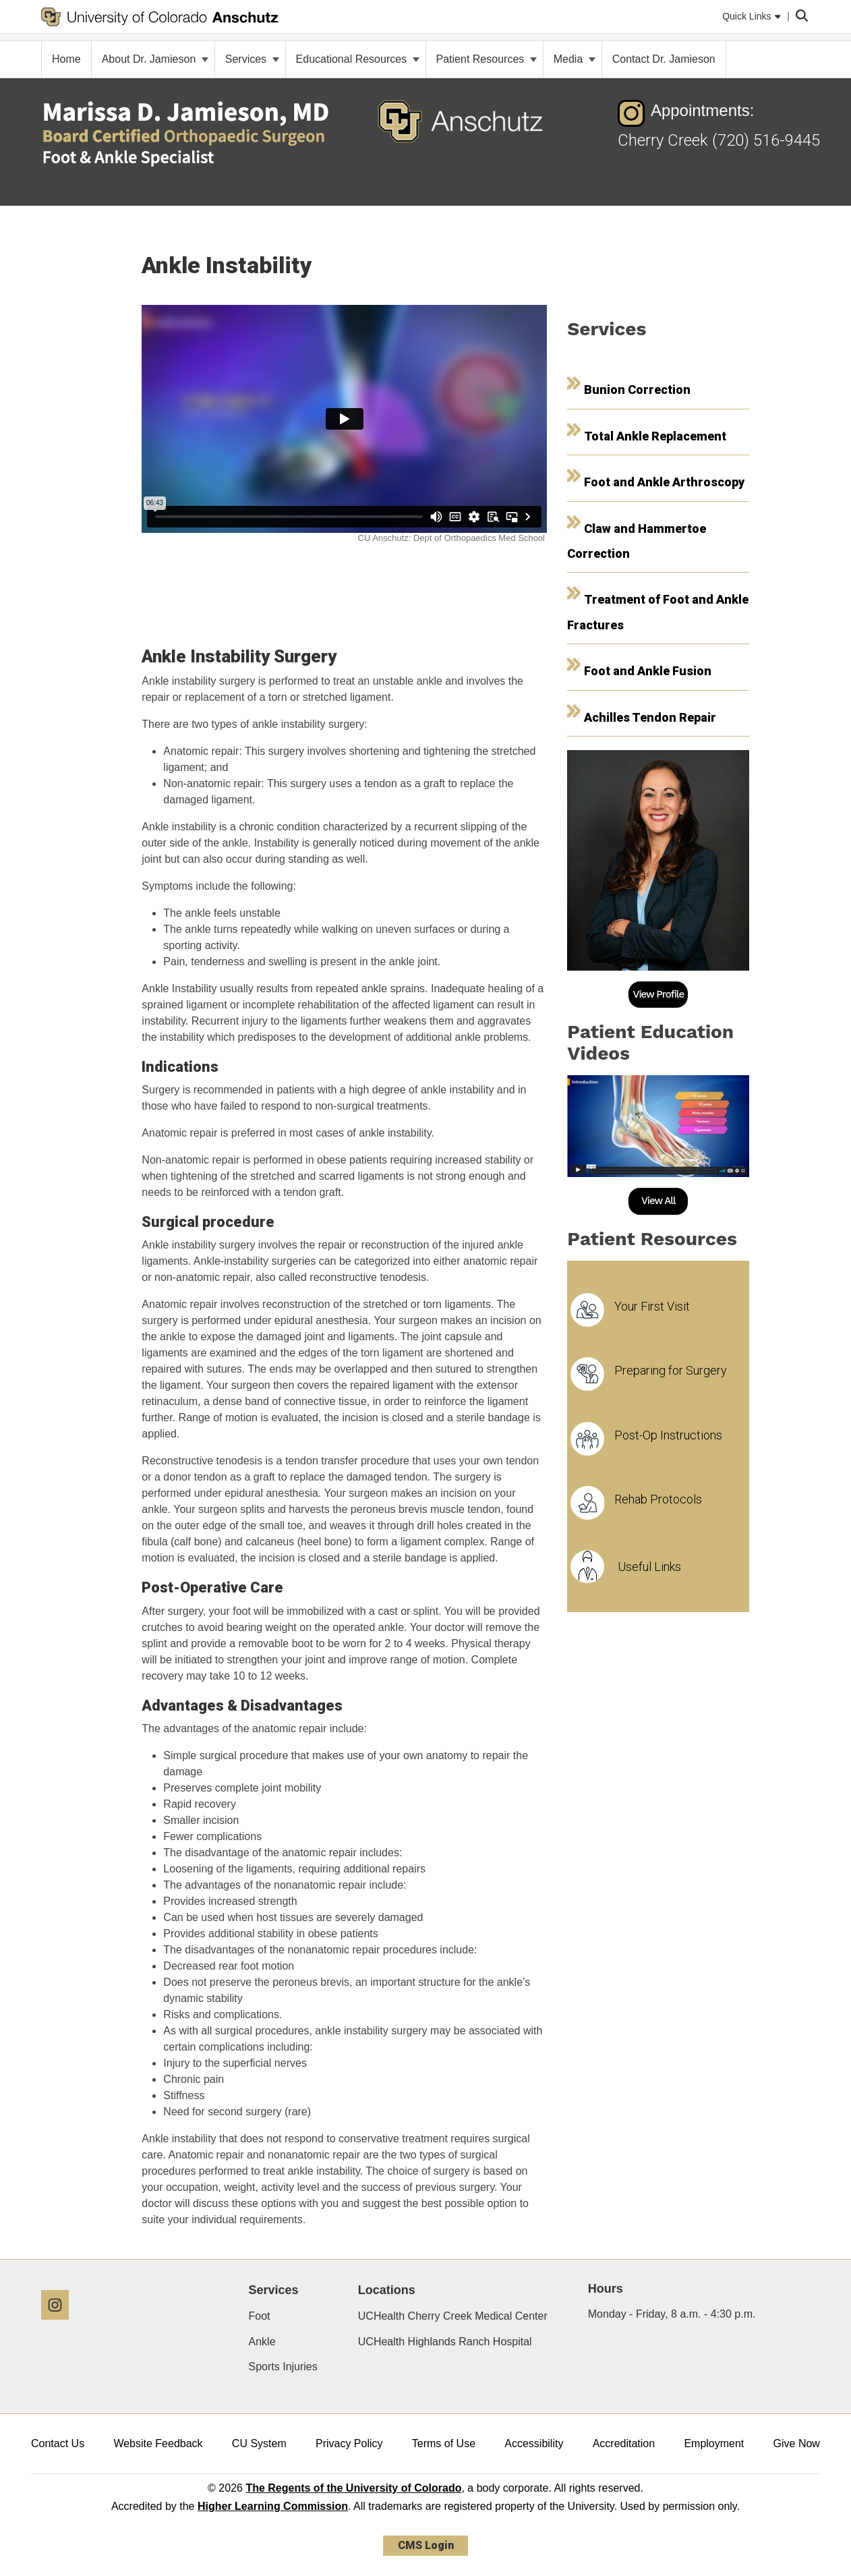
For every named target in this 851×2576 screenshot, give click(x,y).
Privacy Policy (349, 2443)
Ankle (262, 2341)
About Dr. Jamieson (155, 59)
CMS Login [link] (426, 2545)
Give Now (796, 2443)
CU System (259, 2443)
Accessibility (533, 2443)
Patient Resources (486, 59)
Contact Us (57, 2443)
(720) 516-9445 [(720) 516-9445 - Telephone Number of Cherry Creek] (766, 140)
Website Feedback (157, 2443)
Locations (386, 2290)
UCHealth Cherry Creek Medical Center (453, 2316)
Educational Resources (357, 59)
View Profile (658, 994)
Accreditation (624, 2443)
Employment (714, 2443)
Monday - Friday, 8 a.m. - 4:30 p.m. (672, 2314)
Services (252, 59)
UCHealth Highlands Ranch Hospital (445, 2341)
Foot (259, 2316)
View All (658, 1201)
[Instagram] (60, 2324)
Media (574, 59)
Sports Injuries (283, 2366)
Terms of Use (443, 2443)
